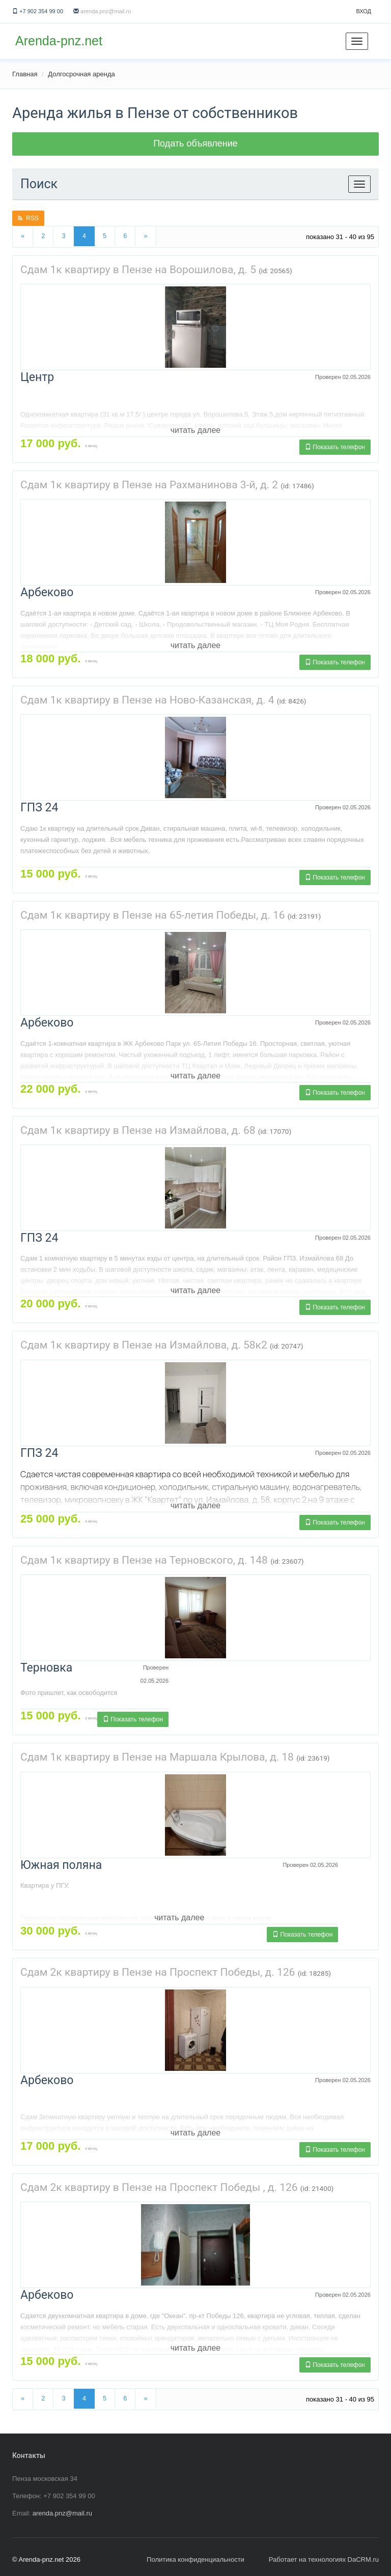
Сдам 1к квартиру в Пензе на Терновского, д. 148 (144, 1560)
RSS (28, 218)
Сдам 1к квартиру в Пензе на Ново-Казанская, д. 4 (147, 700)
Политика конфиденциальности (195, 2559)
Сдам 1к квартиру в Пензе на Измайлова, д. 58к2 (143, 1345)
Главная (24, 74)
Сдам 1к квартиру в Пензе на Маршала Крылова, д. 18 (157, 1757)
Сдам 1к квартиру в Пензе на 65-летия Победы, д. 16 (152, 915)
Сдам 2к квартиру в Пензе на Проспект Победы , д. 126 (159, 2187)
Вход (363, 11)
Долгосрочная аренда (81, 74)
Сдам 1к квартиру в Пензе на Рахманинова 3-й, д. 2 (149, 485)
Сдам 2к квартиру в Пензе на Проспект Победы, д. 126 (157, 1972)
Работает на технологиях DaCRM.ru (324, 2559)
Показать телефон (335, 447)
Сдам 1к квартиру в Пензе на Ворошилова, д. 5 (138, 270)
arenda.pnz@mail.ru (105, 11)
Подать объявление (195, 143)
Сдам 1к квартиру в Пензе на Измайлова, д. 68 (138, 1130)
